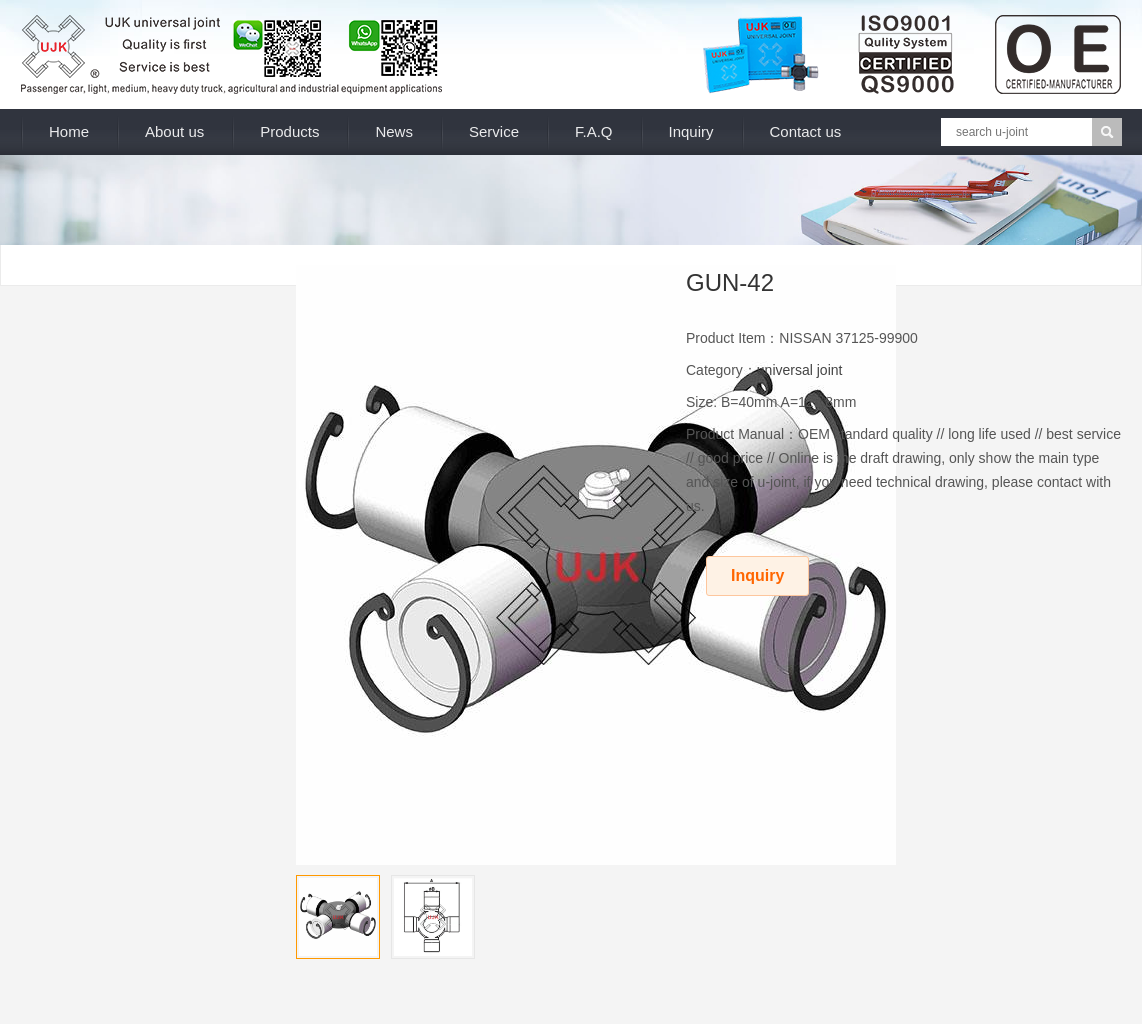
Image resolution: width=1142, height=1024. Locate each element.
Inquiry (691, 131)
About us (174, 131)
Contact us (806, 131)
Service (494, 131)
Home (69, 131)
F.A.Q (594, 131)
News (394, 131)
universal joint (800, 370)
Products (289, 131)
